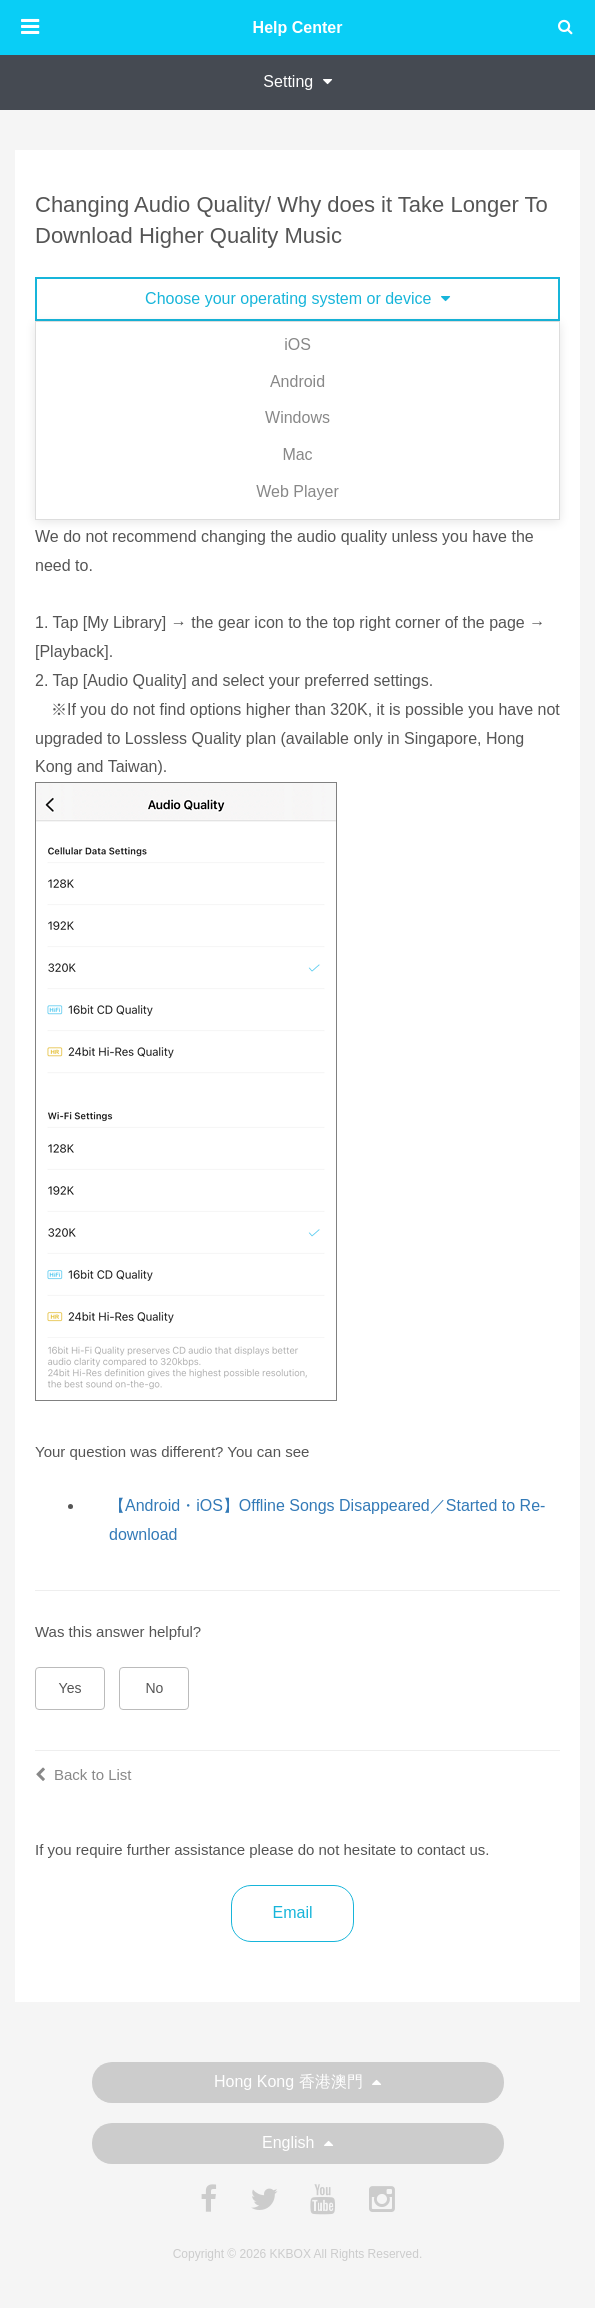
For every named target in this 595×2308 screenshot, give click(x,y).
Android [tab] (297, 381)
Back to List (83, 1774)
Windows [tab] (297, 417)
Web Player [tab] (297, 491)
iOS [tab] (297, 344)
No (155, 1688)
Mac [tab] (297, 454)
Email (292, 1912)
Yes (70, 1688)
